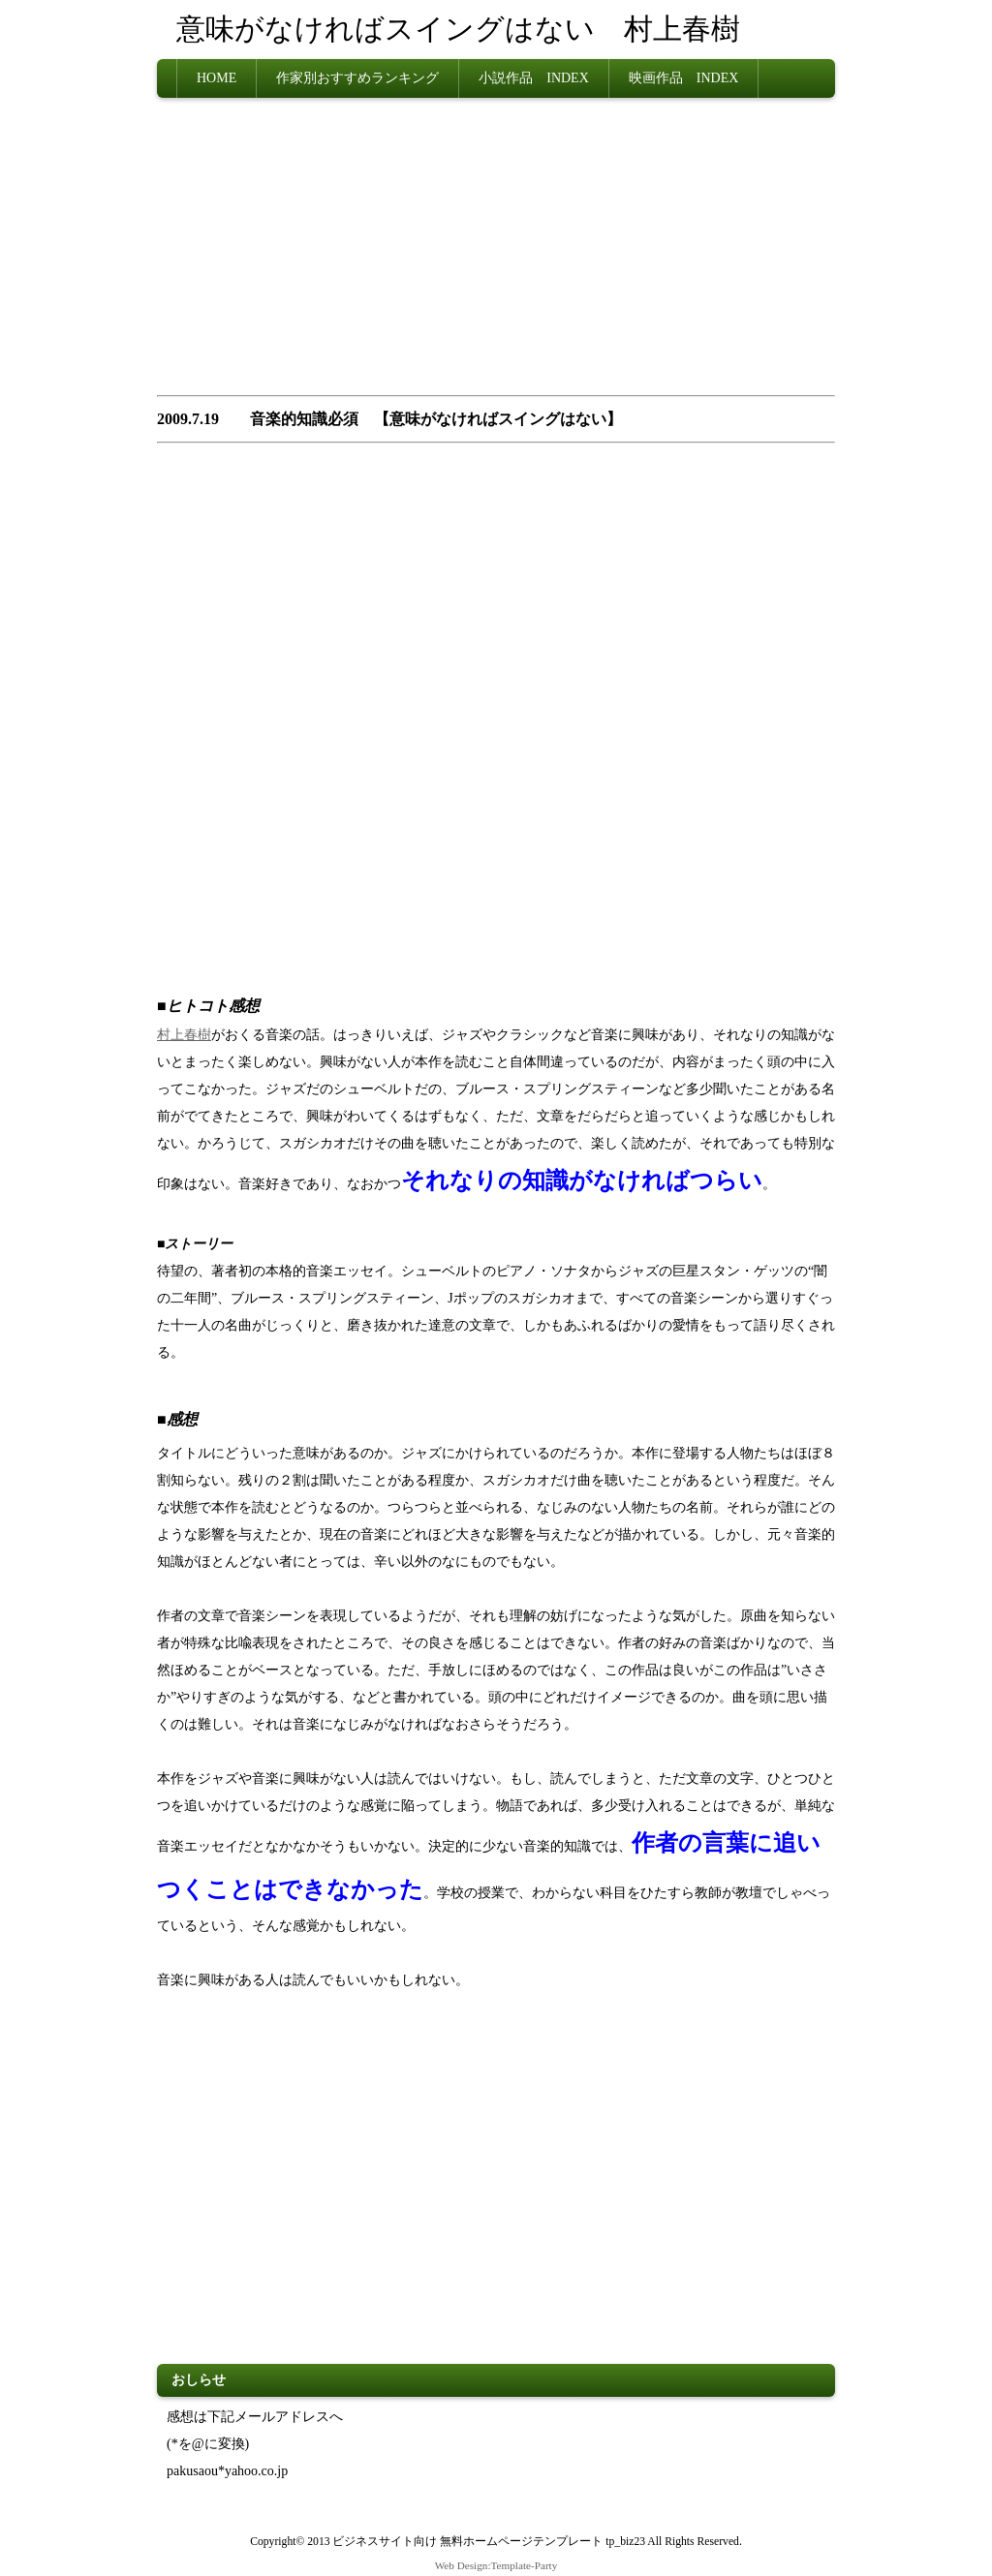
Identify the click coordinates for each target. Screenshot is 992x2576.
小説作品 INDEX (534, 78)
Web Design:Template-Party (496, 2565)
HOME (216, 78)
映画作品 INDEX (684, 78)
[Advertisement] (496, 252)
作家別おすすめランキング (357, 78)
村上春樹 (184, 1034)
